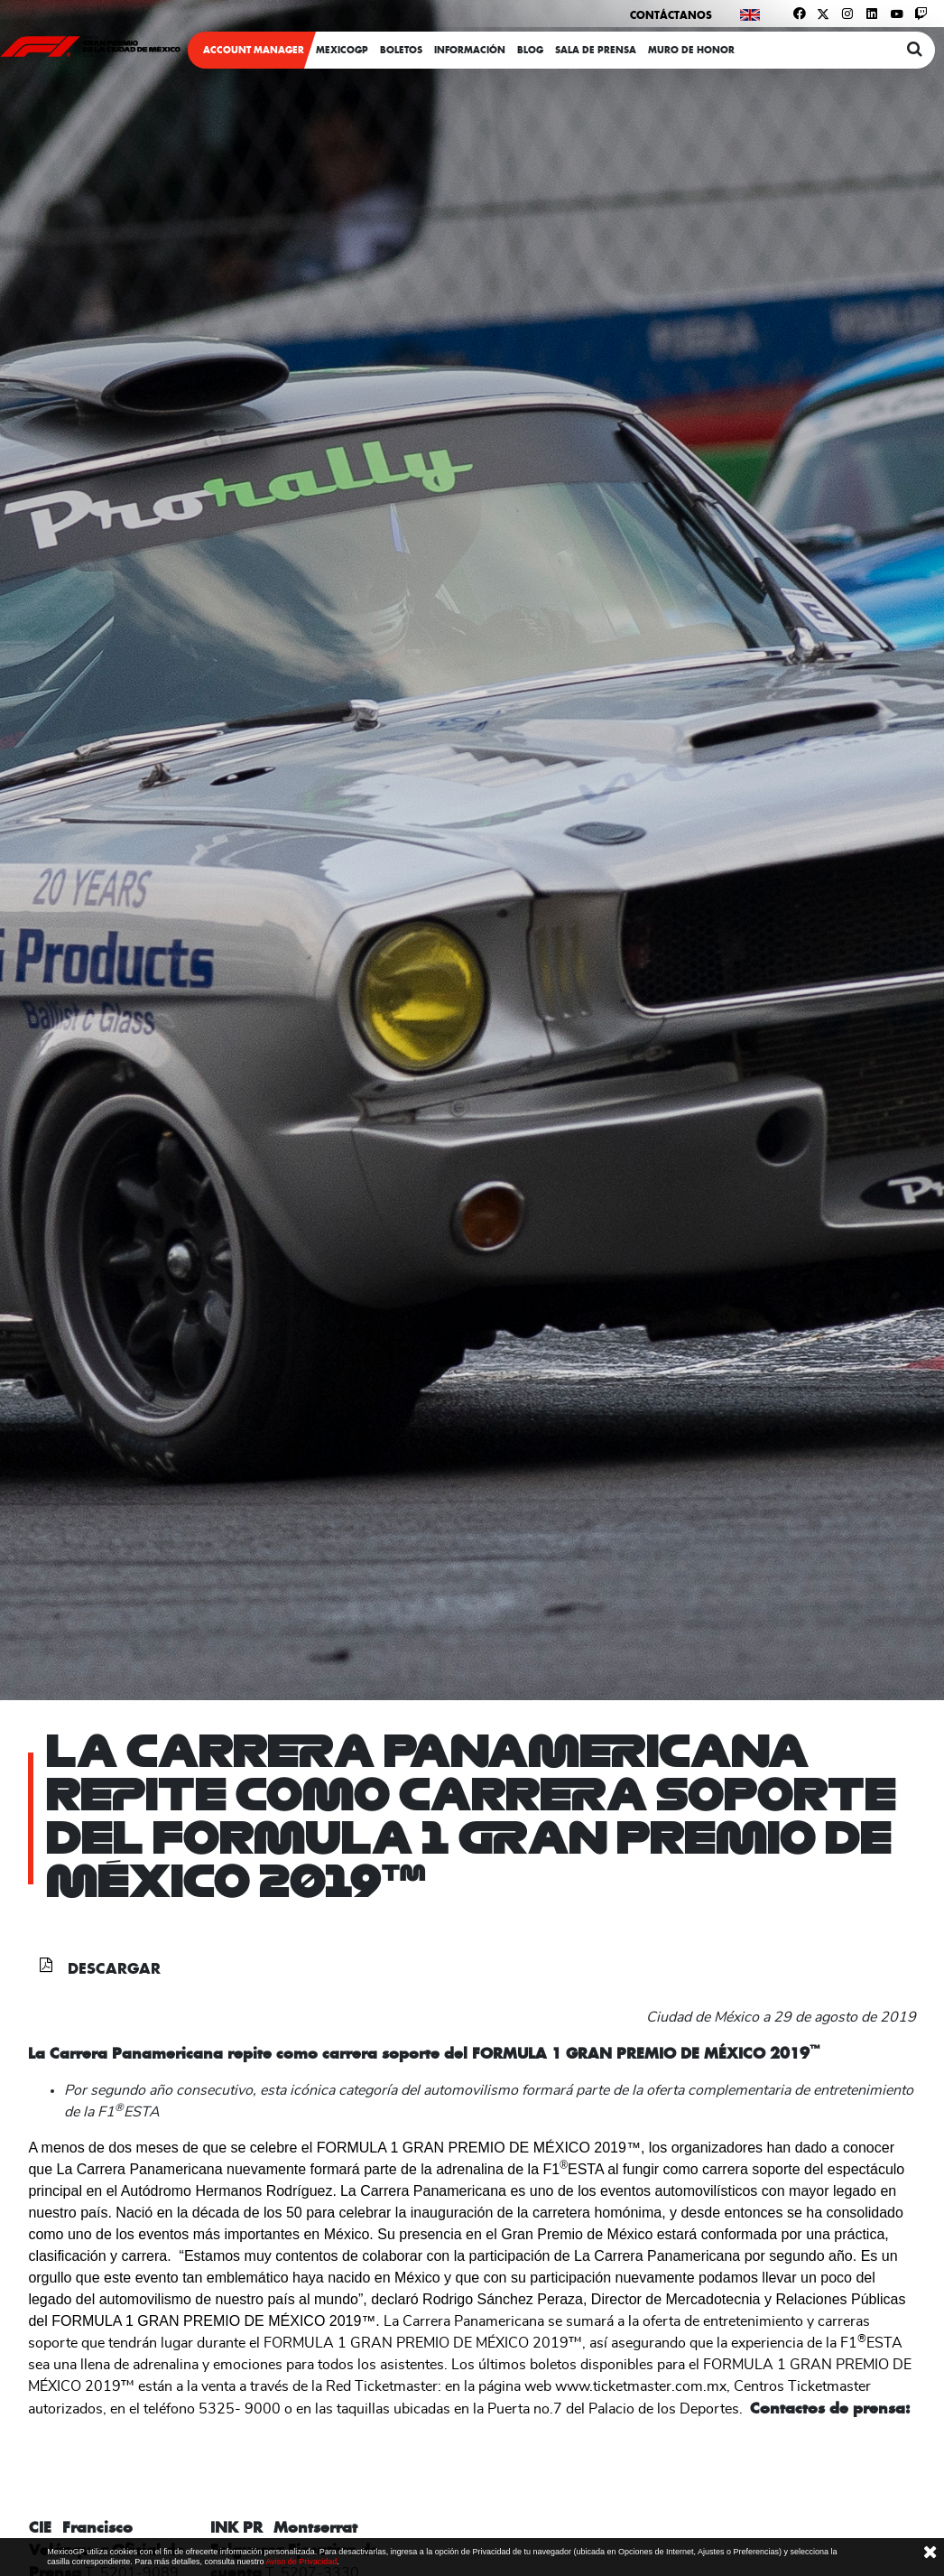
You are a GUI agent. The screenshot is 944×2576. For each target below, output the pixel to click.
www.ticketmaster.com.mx (641, 2386)
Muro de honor (691, 50)
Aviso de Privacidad (301, 2561)
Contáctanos (671, 15)
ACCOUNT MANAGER (253, 50)
